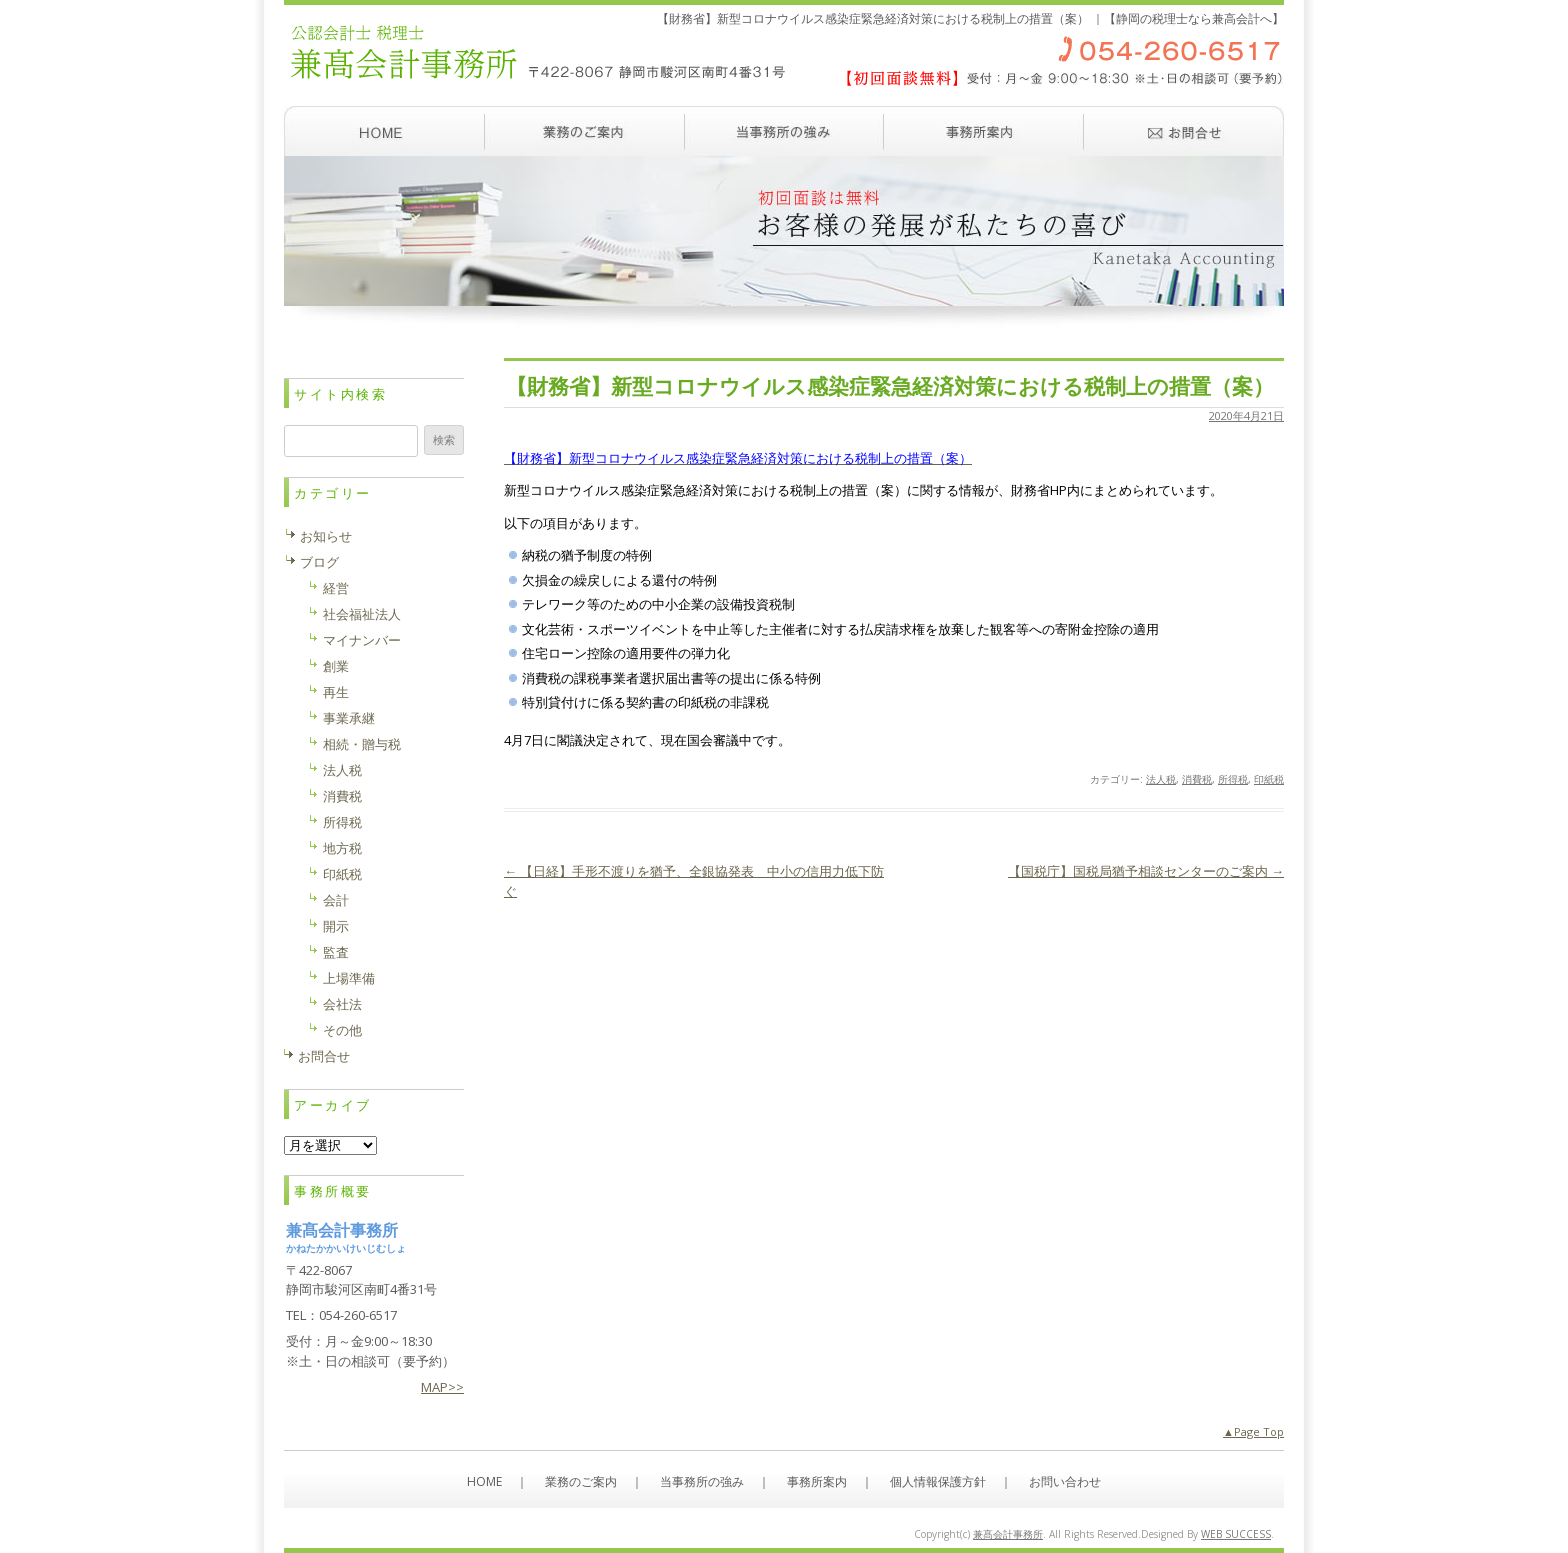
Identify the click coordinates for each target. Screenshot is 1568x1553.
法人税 (1161, 779)
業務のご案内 (584, 131)
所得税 (1233, 779)
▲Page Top (1253, 1431)
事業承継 (349, 718)
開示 (336, 926)
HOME (484, 1481)
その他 (342, 1030)
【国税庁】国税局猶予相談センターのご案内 (1146, 871)
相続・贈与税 (362, 744)
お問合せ (324, 1056)
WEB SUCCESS (1236, 1534)
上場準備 (349, 978)
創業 (336, 666)
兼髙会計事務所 (1008, 1534)
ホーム (384, 131)
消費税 (1197, 779)
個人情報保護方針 (938, 1481)
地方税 (342, 848)
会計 (336, 900)
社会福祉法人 (362, 614)
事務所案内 (984, 131)
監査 (336, 952)
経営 (336, 588)
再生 (336, 692)
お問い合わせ (1184, 131)
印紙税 (1269, 779)
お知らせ (326, 536)
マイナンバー (362, 640)
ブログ (319, 562)
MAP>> (442, 1387)
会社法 (342, 1004)
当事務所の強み (784, 131)
